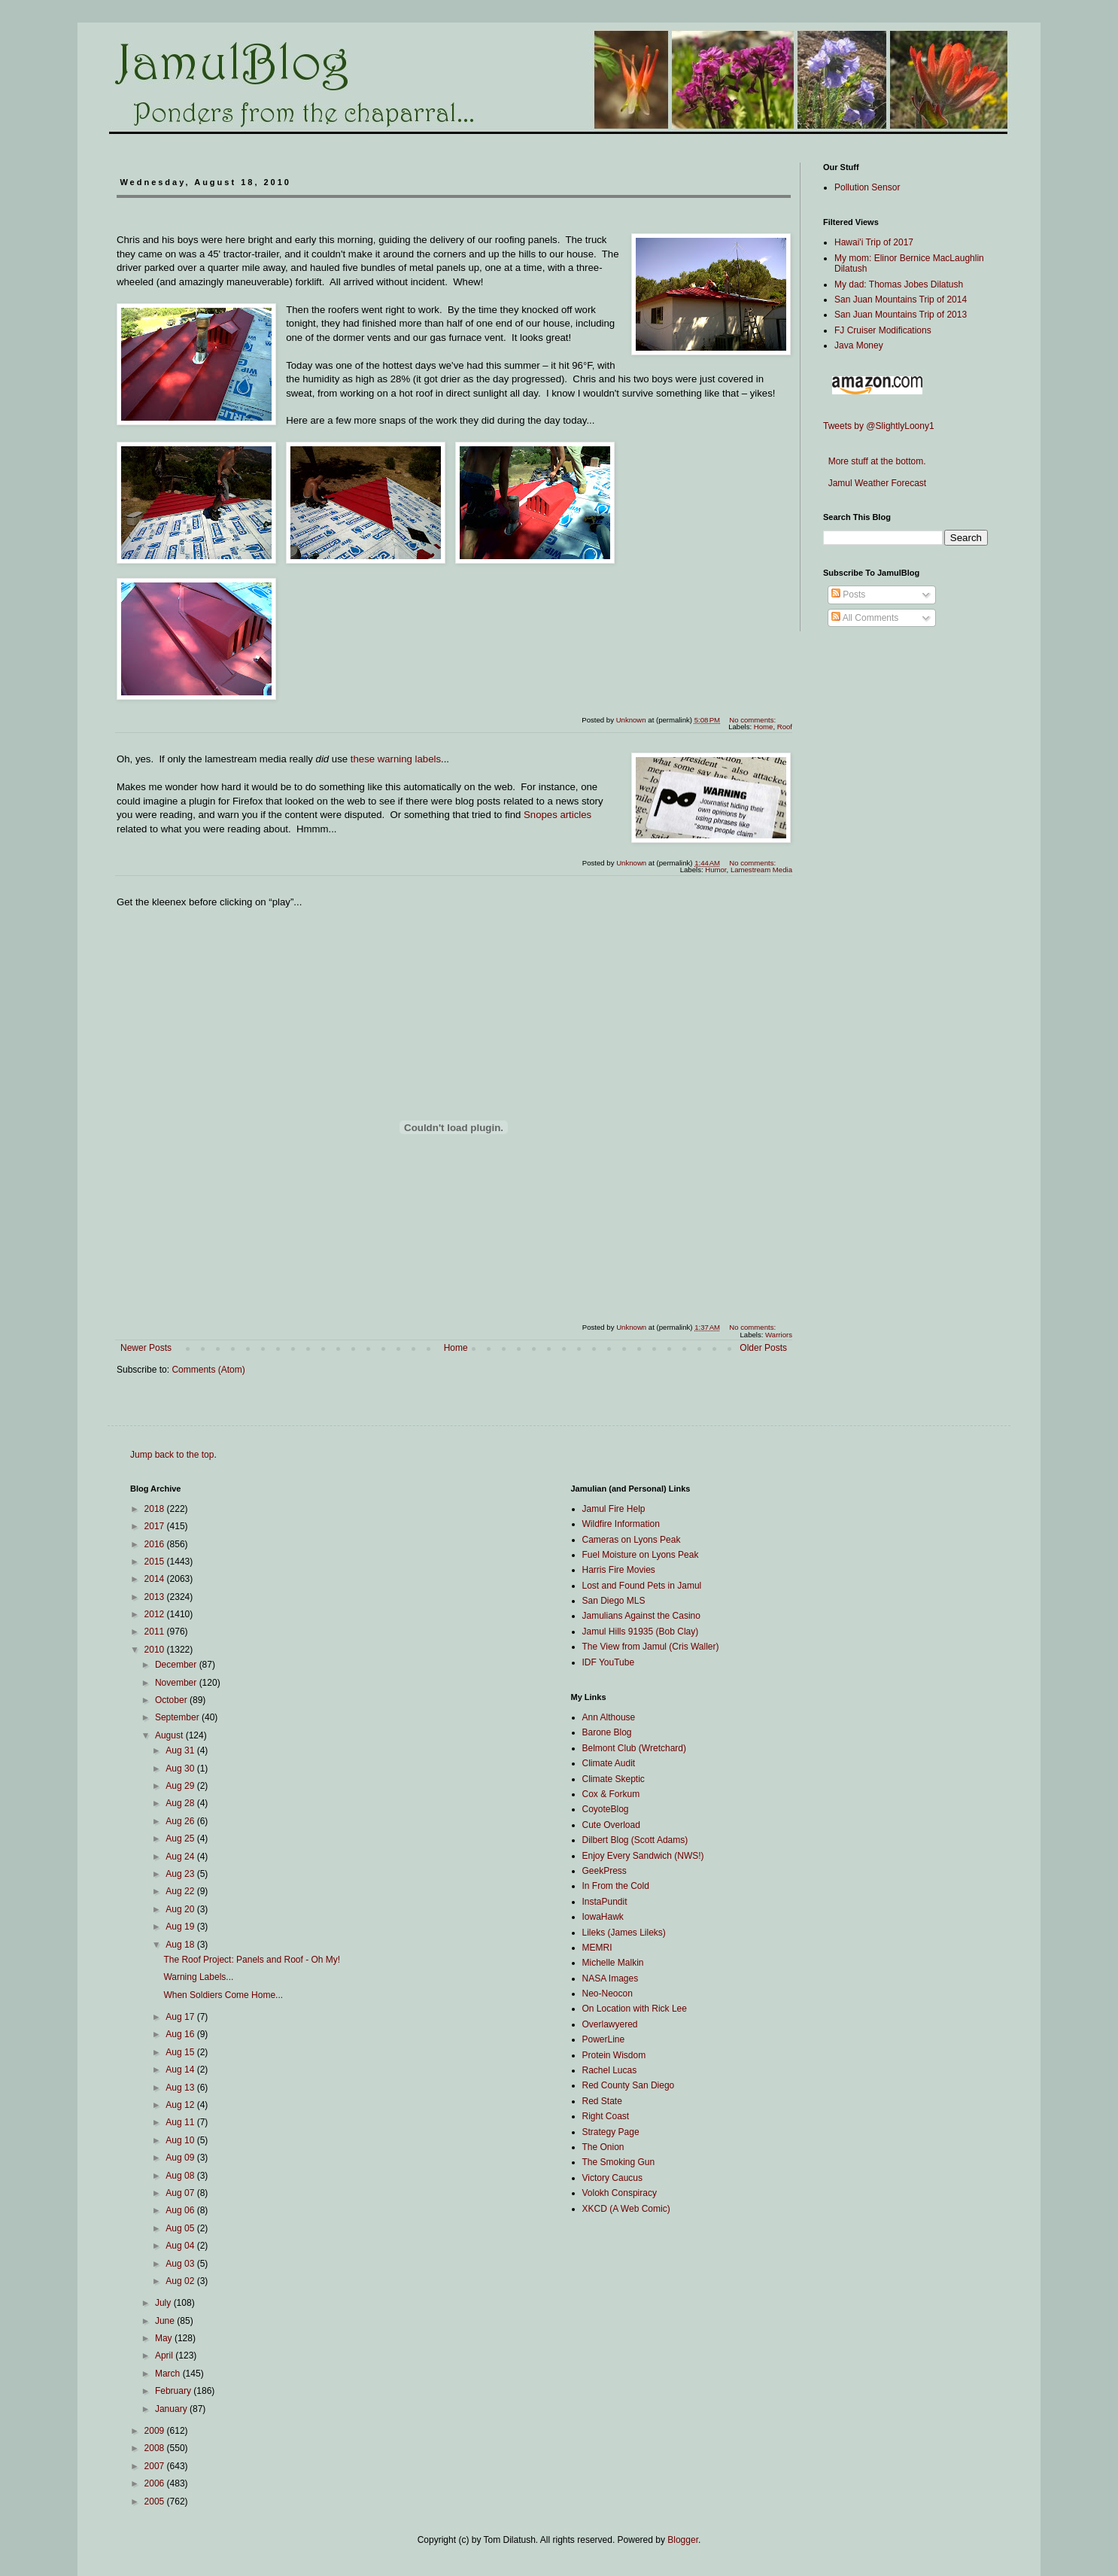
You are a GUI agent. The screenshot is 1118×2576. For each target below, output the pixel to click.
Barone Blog (607, 1732)
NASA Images (610, 1978)
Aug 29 (181, 1786)
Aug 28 (181, 1803)
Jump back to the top (172, 1454)
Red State (602, 2101)
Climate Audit (609, 1763)
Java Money (858, 345)
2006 (155, 2483)
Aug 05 (181, 2228)
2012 (155, 1614)
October (172, 1700)
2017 (155, 1526)
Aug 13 (181, 2087)
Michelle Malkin (613, 1962)
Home (456, 1348)
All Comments (864, 618)
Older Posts (763, 1348)
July (164, 2303)
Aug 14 (181, 2069)
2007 (155, 2466)
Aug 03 (181, 2263)
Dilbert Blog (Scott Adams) (635, 1840)
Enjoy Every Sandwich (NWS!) (643, 1856)
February (174, 2391)
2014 (155, 1579)
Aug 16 (181, 2034)
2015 (155, 1561)
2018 (155, 1509)
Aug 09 (181, 2157)
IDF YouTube (608, 1662)
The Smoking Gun (618, 2162)
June (166, 2321)
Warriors (778, 1335)
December (177, 1664)
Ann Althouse (609, 1717)
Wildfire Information (621, 1524)
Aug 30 (181, 1768)
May (165, 2338)
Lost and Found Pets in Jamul (642, 1585)
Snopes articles (557, 814)
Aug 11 (181, 2122)
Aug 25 (181, 1838)
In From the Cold (615, 1886)
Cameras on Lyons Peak (631, 1539)
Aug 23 (181, 1874)
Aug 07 (181, 2193)
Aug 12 (181, 2105)
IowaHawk (603, 1916)
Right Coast (606, 2116)
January (172, 2409)
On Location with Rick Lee (634, 2008)
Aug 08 (181, 2175)
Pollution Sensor (867, 187)
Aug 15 (181, 2052)
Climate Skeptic (613, 1779)
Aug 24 (181, 1856)
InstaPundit (604, 1901)
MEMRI (597, 1947)
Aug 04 (181, 2245)
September (178, 1717)
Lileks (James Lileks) (624, 1932)
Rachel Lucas (609, 2070)
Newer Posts (146, 1348)
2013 (155, 1597)
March (169, 2373)
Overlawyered (610, 2024)
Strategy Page (611, 2132)
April (165, 2355)
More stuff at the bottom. (874, 461)
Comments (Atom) (208, 1369)
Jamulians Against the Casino (641, 1615)
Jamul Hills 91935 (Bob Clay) (640, 1631)
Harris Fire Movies (618, 1570)
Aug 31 (181, 1750)
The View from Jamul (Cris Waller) (650, 1646)
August (170, 1735)
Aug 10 (181, 2140)
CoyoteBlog (605, 1809)
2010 (155, 1649)
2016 (155, 1544)
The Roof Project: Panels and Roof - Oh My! (251, 1959)
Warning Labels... (198, 1977)
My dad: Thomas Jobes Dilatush (898, 284)
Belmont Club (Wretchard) (634, 1748)
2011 (155, 1631)
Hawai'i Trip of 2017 (873, 242)
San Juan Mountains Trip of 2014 (900, 299)
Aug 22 (181, 1891)
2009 (155, 2430)
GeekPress (604, 1871)
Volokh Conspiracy (619, 2193)
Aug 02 (181, 2281)
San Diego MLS (614, 1600)
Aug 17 (181, 2017)
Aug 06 (181, 2210)
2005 (155, 2501)
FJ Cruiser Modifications (882, 330)
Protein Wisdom (614, 2055)
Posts (848, 594)
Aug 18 (181, 1944)
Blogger (682, 2540)
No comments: (753, 720)
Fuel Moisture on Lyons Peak (640, 1555)
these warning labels (396, 759)
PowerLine (603, 2039)
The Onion (603, 2147)
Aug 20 (181, 1909)
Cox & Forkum (611, 1794)
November (177, 1682)
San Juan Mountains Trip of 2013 (900, 314)
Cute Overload (611, 1825)
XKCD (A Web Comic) (626, 2208)
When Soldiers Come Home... (223, 1995)
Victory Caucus (612, 2178)
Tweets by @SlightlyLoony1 (878, 426)
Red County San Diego (628, 2085)
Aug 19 (181, 1926)
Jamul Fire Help (614, 1509)
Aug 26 (181, 1821)
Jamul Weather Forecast (874, 483)
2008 (155, 2448)
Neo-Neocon (607, 1993)
